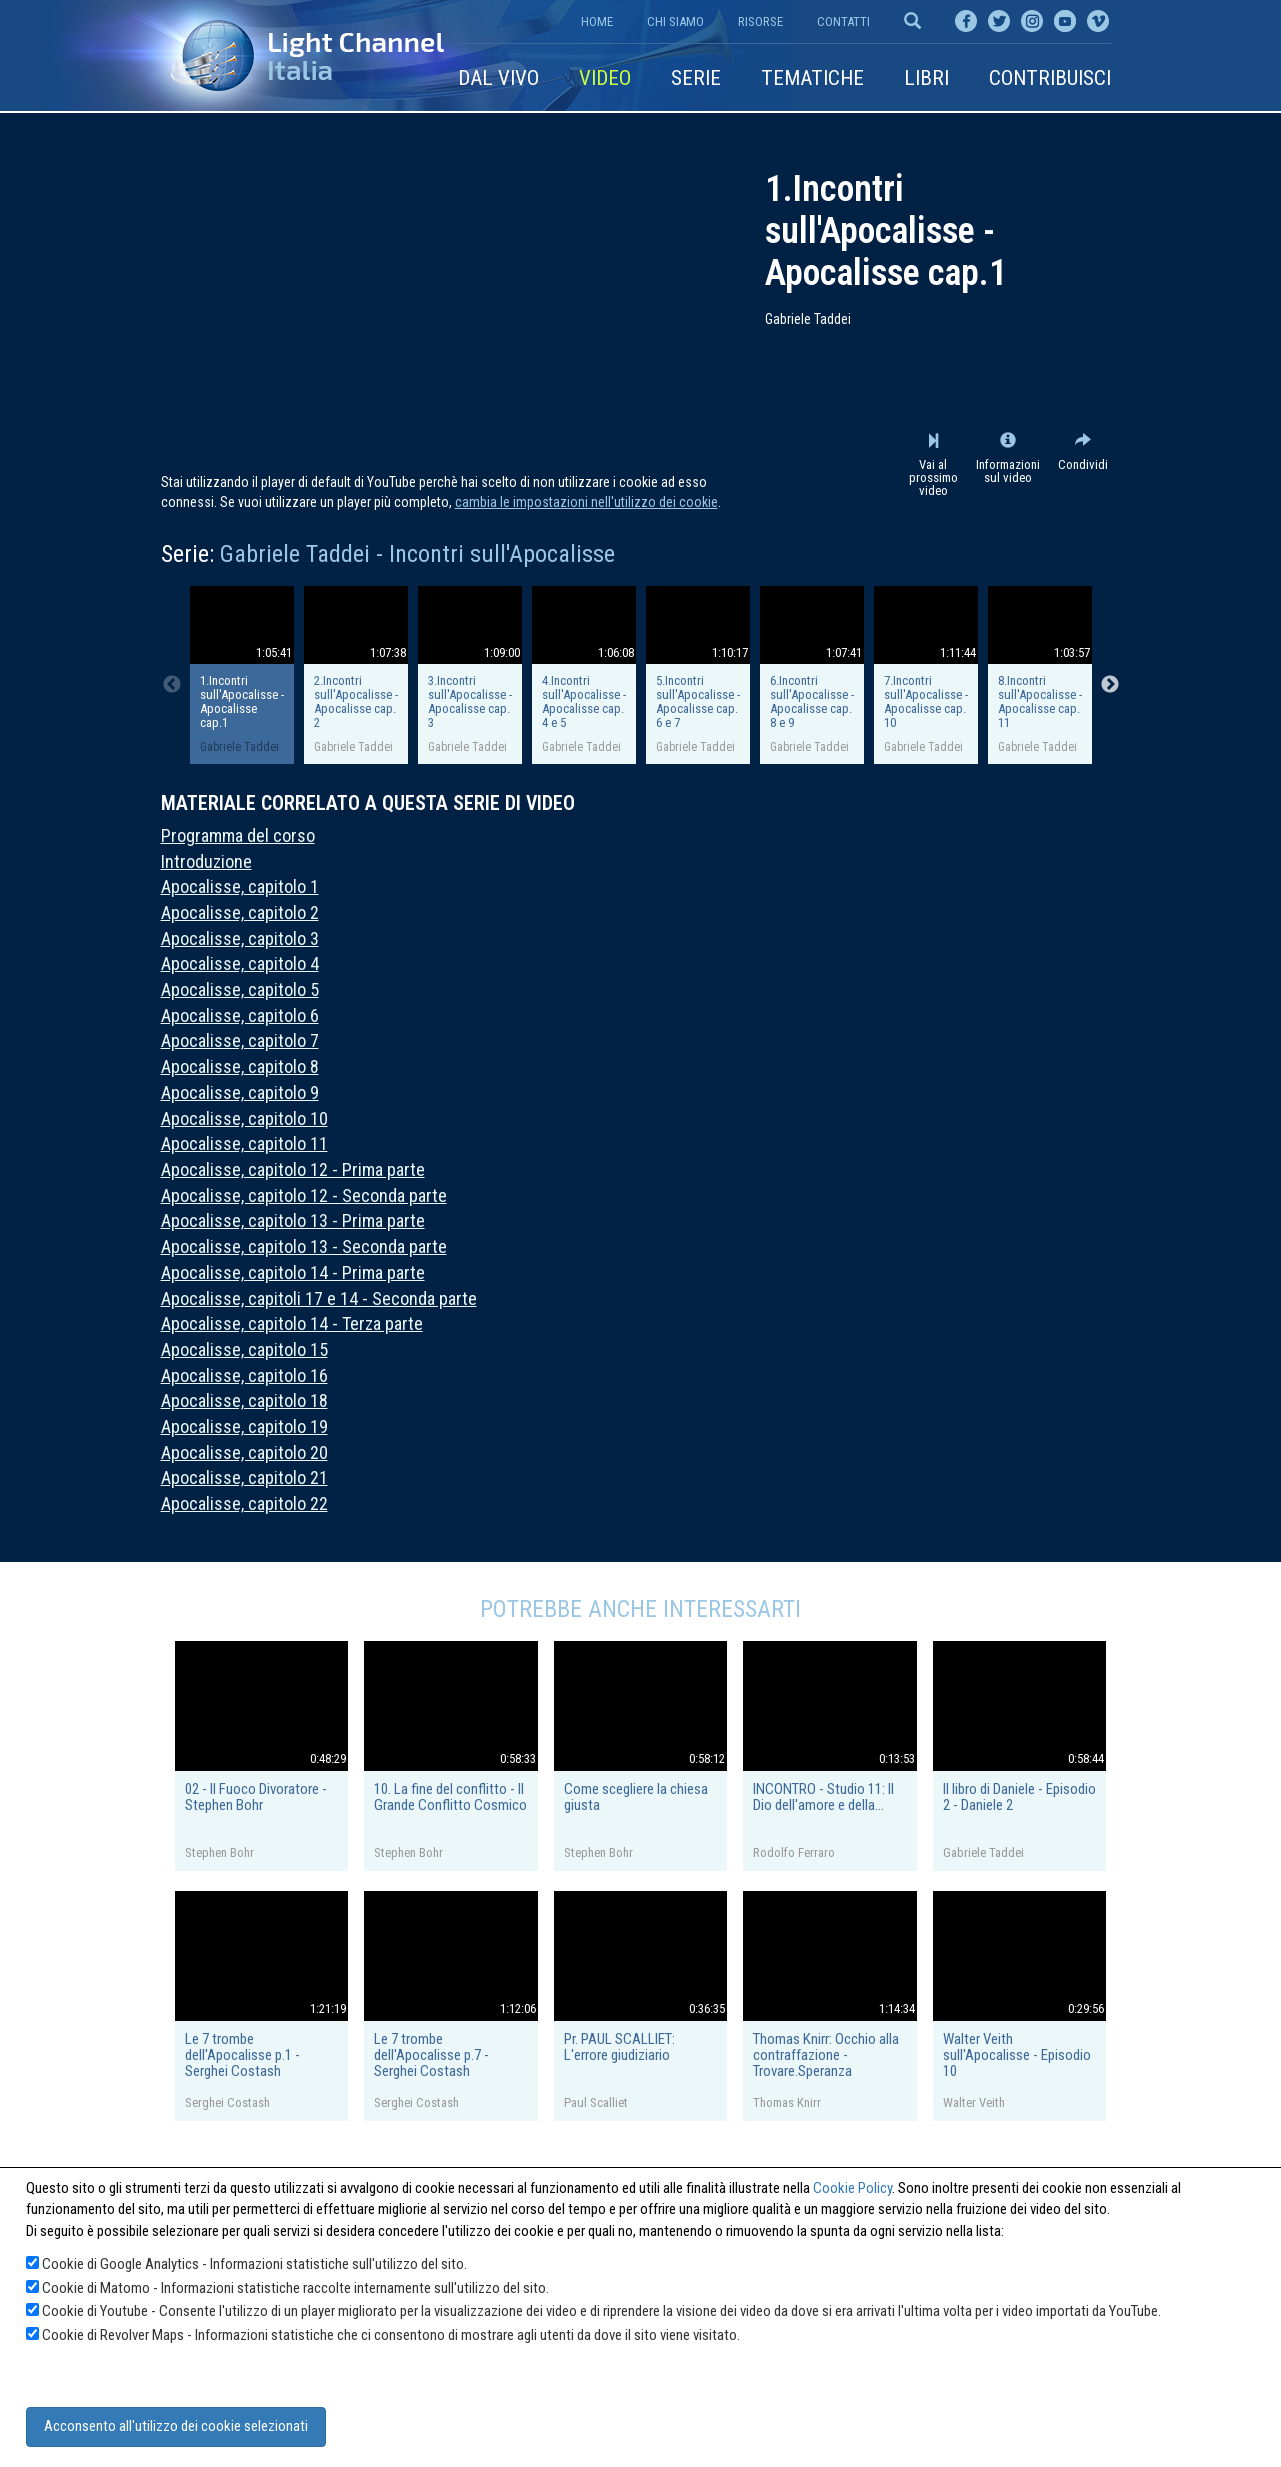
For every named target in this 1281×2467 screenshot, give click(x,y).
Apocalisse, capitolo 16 (244, 1375)
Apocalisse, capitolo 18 (244, 1400)
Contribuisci (1050, 78)
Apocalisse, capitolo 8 (240, 1066)
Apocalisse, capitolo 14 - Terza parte (292, 1323)
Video (605, 78)
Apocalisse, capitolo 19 (244, 1426)
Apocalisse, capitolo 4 (240, 963)
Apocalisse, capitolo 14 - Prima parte (293, 1272)
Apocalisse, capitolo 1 (240, 886)
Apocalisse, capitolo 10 (244, 1118)
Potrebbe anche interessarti (640, 1609)
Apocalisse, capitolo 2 (240, 912)
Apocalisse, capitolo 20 (244, 1452)
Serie (696, 78)
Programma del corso (238, 835)
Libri (926, 78)
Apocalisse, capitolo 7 (240, 1040)
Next (1110, 685)
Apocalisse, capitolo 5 (240, 989)
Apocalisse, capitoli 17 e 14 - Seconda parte (319, 1298)
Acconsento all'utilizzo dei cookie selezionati (176, 2426)
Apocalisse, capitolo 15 (244, 1349)
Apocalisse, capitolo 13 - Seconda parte (304, 1246)
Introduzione (206, 861)
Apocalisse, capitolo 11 (244, 1143)
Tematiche (812, 78)
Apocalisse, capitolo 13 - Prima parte (293, 1220)
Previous (172, 685)
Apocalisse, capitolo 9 (240, 1092)
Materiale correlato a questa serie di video (368, 803)
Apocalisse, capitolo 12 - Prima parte (293, 1169)
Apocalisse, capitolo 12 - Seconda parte (304, 1195)
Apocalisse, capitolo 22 (244, 1503)
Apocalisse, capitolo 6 (240, 1015)
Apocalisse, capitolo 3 (240, 938)
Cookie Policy (852, 2188)
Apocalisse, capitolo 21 (244, 1477)
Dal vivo (498, 78)
